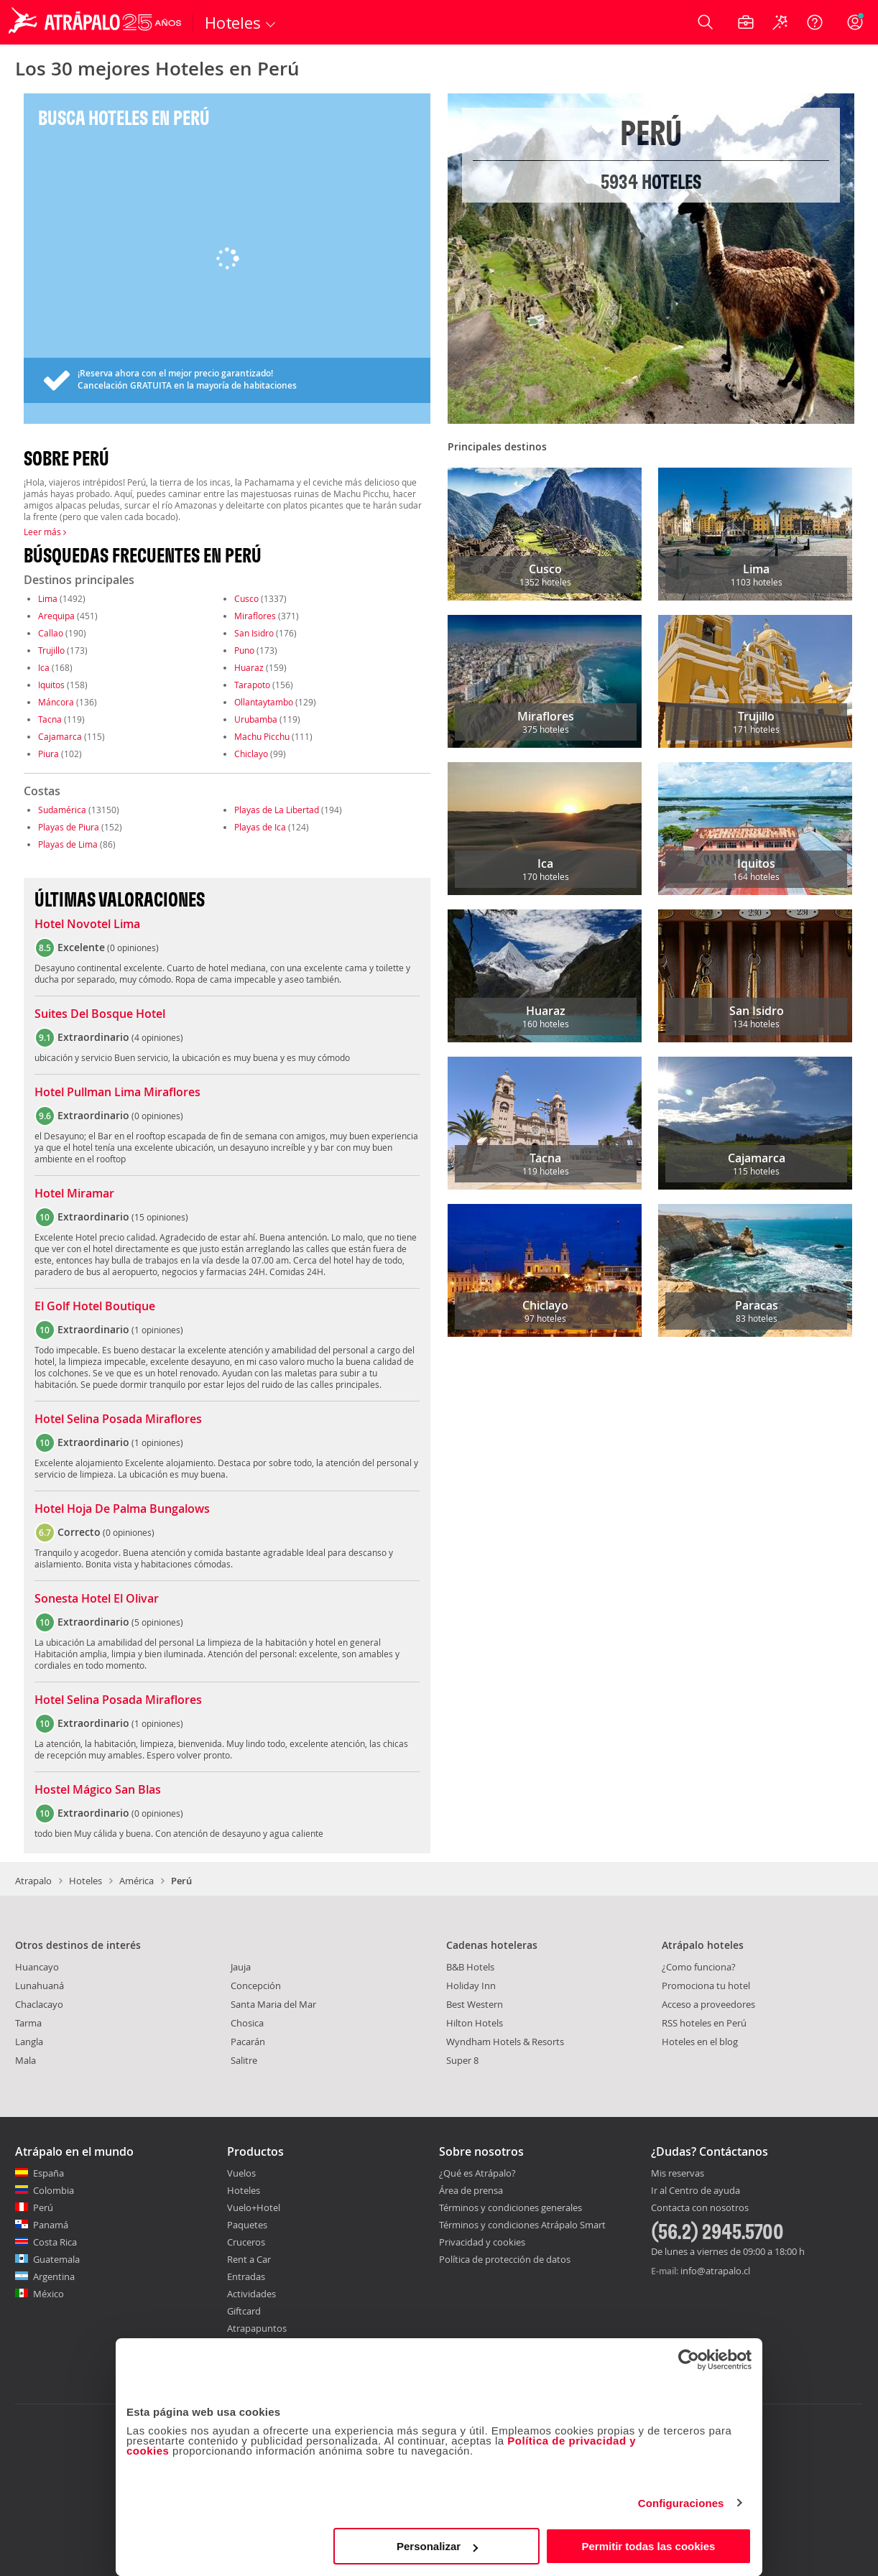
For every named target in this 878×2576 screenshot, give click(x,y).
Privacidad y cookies (482, 2242)
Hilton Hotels (474, 2022)
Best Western (474, 2004)
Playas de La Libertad (276, 809)
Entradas (246, 2276)
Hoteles (85, 1880)
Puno (244, 650)
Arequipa (56, 615)
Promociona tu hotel (706, 1985)
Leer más (45, 531)
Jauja (241, 1966)
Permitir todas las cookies (648, 2546)
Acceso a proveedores (708, 2004)
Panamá (50, 2224)
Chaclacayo (39, 2004)
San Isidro (254, 633)
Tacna (50, 719)
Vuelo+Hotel (253, 2207)
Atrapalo (33, 1880)
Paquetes (247, 2224)
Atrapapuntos (257, 2328)
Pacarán (248, 2041)
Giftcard (244, 2310)
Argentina (54, 2276)
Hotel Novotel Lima (87, 924)
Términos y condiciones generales (510, 2207)
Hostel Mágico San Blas (97, 1790)
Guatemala (56, 2259)
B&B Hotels (470, 1966)
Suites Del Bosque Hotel (99, 1014)
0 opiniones (133, 947)
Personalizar (437, 2546)
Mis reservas (677, 2173)
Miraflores (255, 615)
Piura (48, 753)
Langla (29, 2041)
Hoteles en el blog (700, 2041)
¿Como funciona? (699, 1966)
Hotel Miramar (74, 1194)
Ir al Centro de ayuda (695, 2191)
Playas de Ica (260, 827)
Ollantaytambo (263, 702)
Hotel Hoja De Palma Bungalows (122, 1509)
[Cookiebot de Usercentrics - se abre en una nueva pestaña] (689, 2360)
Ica (44, 667)
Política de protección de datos (504, 2259)
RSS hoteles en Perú (704, 2022)
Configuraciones (681, 2503)
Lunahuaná (39, 1985)
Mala (25, 2060)
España (48, 2173)
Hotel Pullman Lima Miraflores (117, 1092)
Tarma (28, 2022)
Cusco (246, 598)
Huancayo (37, 1966)
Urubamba (255, 719)
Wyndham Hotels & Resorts (505, 2041)
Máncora (56, 702)
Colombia (53, 2190)
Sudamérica (62, 809)
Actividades (251, 2293)
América (136, 1880)
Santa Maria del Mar (273, 2004)
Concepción (256, 1985)
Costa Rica (55, 2242)
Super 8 (462, 2060)
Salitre (244, 2060)
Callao (50, 633)
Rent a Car (249, 2259)
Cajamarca (60, 736)
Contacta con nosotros (700, 2208)
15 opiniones (159, 1217)
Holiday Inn (471, 1985)
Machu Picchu (262, 736)
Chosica (247, 2022)
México (48, 2293)
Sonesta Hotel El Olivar (96, 1599)
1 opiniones (157, 1329)
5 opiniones (157, 1622)
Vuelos (241, 2173)
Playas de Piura (68, 827)
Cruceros (246, 2242)
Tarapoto (252, 684)
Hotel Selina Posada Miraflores (118, 1419)
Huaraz (249, 667)
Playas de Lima (68, 844)
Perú (43, 2207)
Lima (47, 598)
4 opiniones (157, 1037)
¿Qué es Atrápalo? (477, 2173)
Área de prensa (471, 2190)
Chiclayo (251, 753)
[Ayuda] (814, 22)
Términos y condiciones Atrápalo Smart (522, 2224)
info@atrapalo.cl (715, 2270)
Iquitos (51, 684)
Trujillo (51, 650)
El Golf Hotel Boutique (94, 1306)
